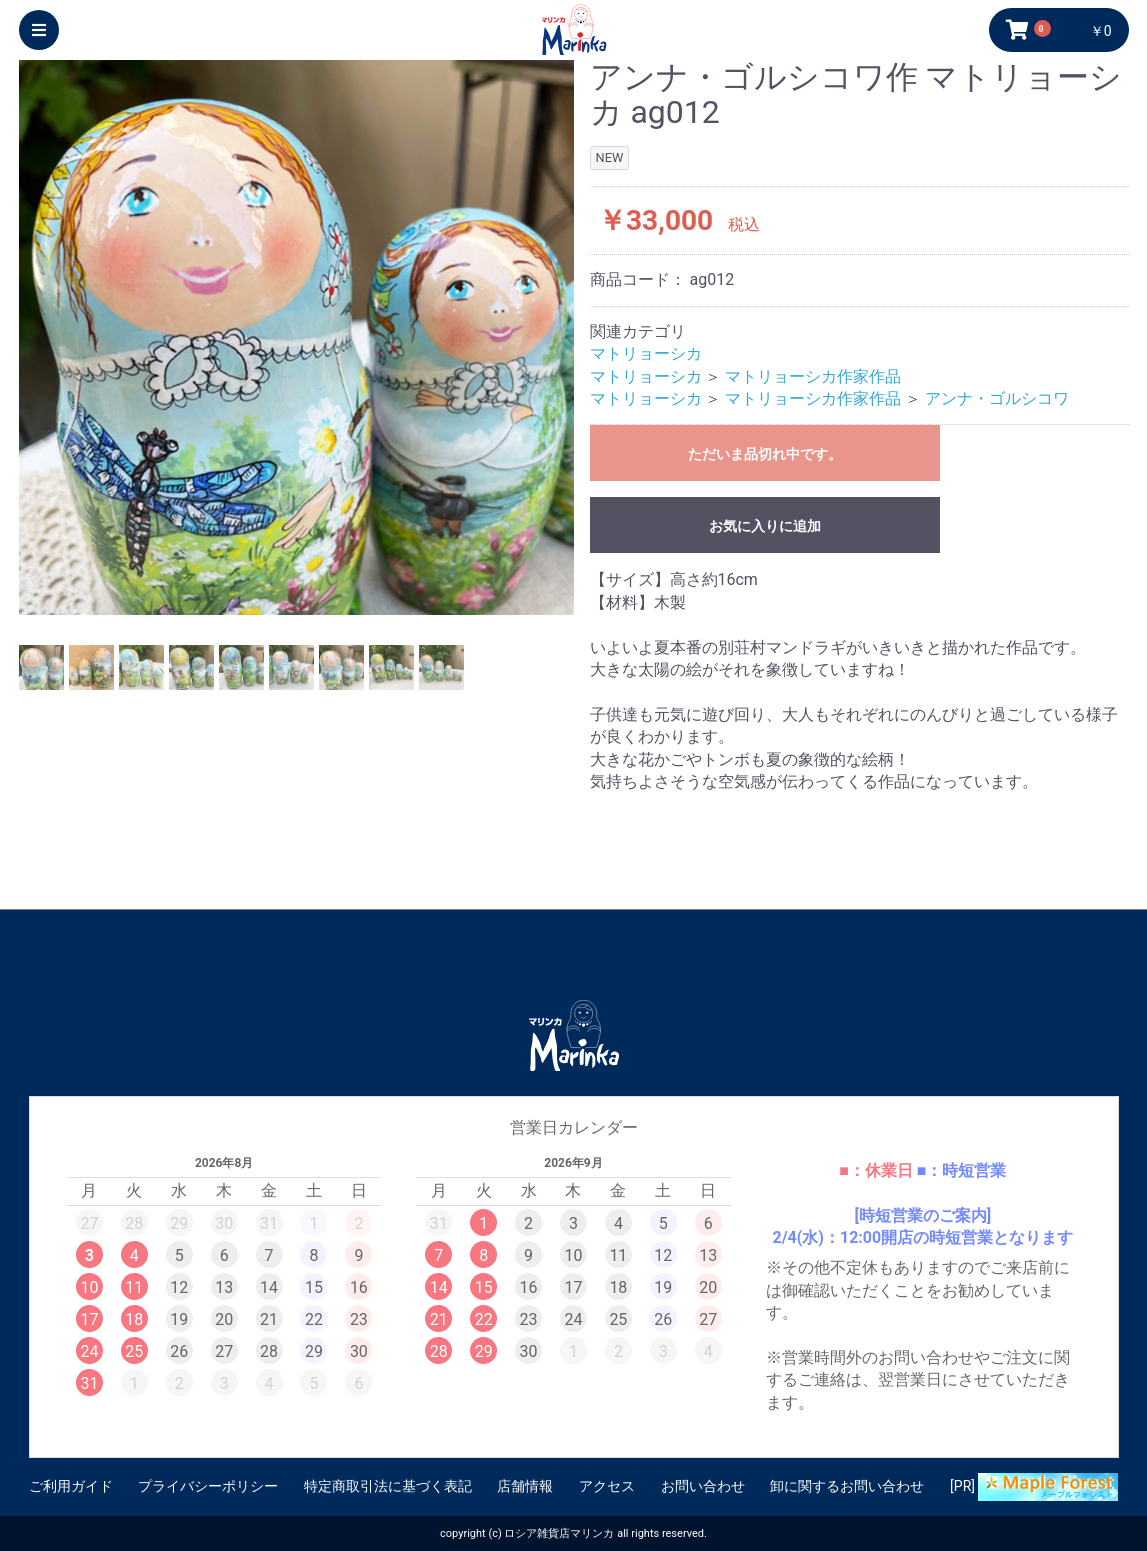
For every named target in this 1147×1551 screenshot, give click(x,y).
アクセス (607, 1486)
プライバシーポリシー (208, 1486)
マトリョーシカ (646, 353)
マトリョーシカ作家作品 (813, 376)
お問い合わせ (703, 1486)
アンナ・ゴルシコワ (997, 398)
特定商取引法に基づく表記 (388, 1486)
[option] (296, 337)
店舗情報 (525, 1486)
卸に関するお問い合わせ (847, 1486)
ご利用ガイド (71, 1486)
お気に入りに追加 (765, 526)
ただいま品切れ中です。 (765, 454)
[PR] (1034, 1487)
